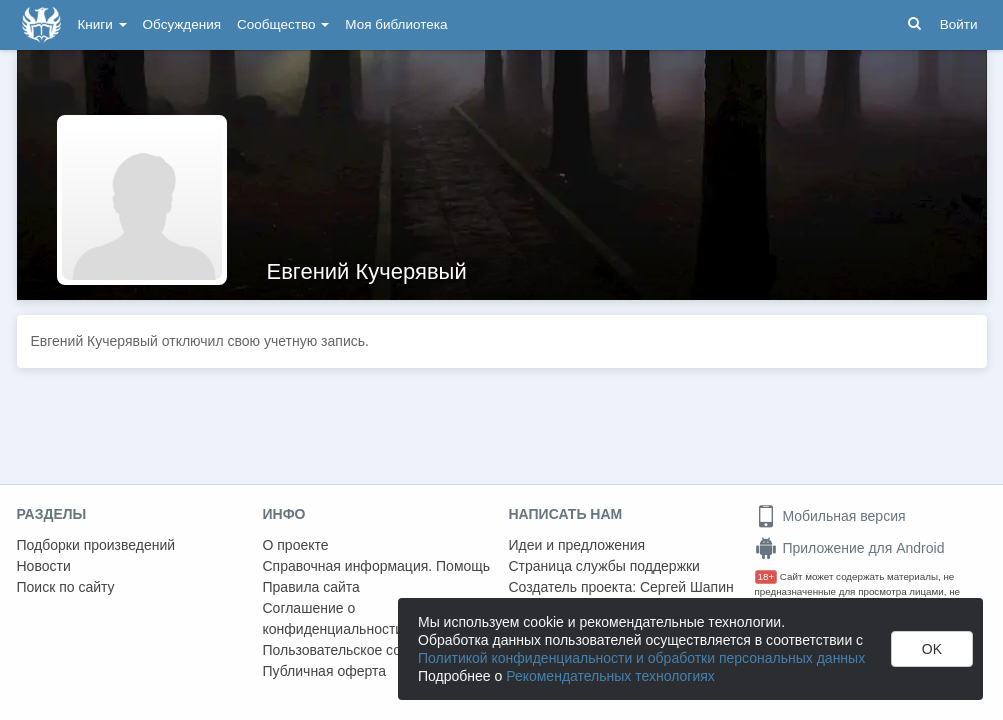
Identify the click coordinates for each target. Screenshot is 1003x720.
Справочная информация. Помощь (377, 566)
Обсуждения (182, 24)
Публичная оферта (325, 671)
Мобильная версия (830, 516)
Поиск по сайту (66, 587)
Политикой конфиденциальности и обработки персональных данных (641, 658)
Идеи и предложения (577, 545)
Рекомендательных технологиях (610, 676)
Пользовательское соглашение (364, 650)
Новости (44, 566)
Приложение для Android (850, 548)
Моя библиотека (396, 24)
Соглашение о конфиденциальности (333, 618)
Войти (959, 24)
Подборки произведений (96, 545)
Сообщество (283, 24)
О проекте (296, 545)
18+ (766, 576)
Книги (102, 24)
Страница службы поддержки (604, 566)
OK (932, 649)
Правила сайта (311, 587)
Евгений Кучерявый (367, 271)
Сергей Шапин (687, 587)
